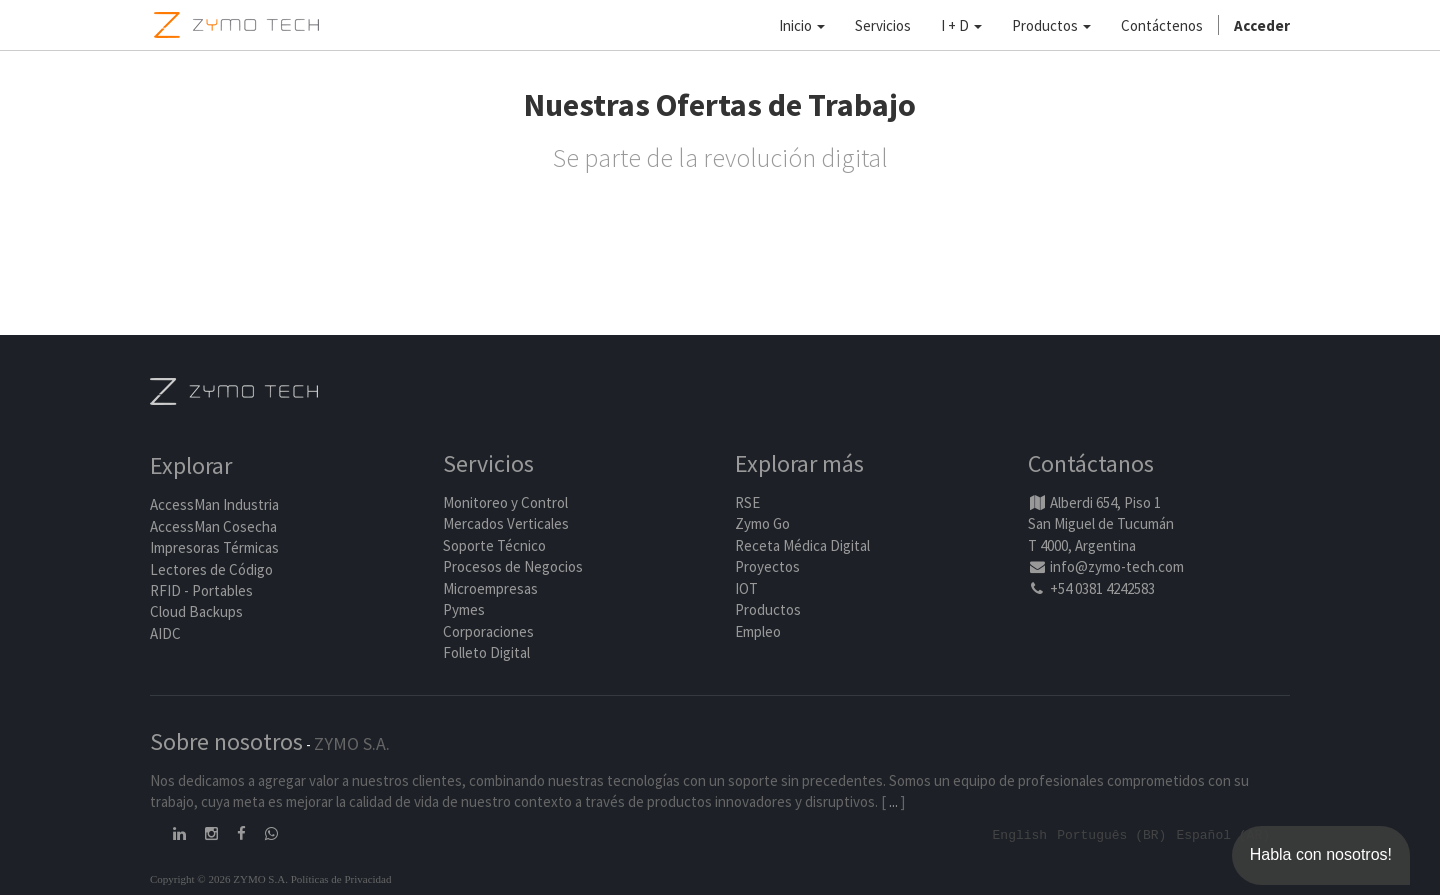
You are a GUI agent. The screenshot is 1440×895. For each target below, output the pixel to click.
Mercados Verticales (506, 524)
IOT (746, 588)
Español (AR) (1223, 834)
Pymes (464, 609)
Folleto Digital (488, 652)
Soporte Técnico (494, 545)
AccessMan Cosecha (213, 526)
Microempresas (490, 588)
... (893, 801)
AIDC (165, 633)
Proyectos (767, 567)
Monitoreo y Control (505, 502)
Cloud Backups (196, 612)
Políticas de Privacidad (341, 878)
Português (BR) (1111, 834)
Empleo (758, 631)
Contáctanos (1091, 464)
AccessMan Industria (214, 505)
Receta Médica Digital (802, 545)
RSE (747, 502)
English (1020, 834)
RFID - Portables (201, 590)
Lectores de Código (211, 569)
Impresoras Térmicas (214, 548)
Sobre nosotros (226, 741)
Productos (768, 609)
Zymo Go (762, 524)
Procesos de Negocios (513, 567)
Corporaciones (488, 631)
